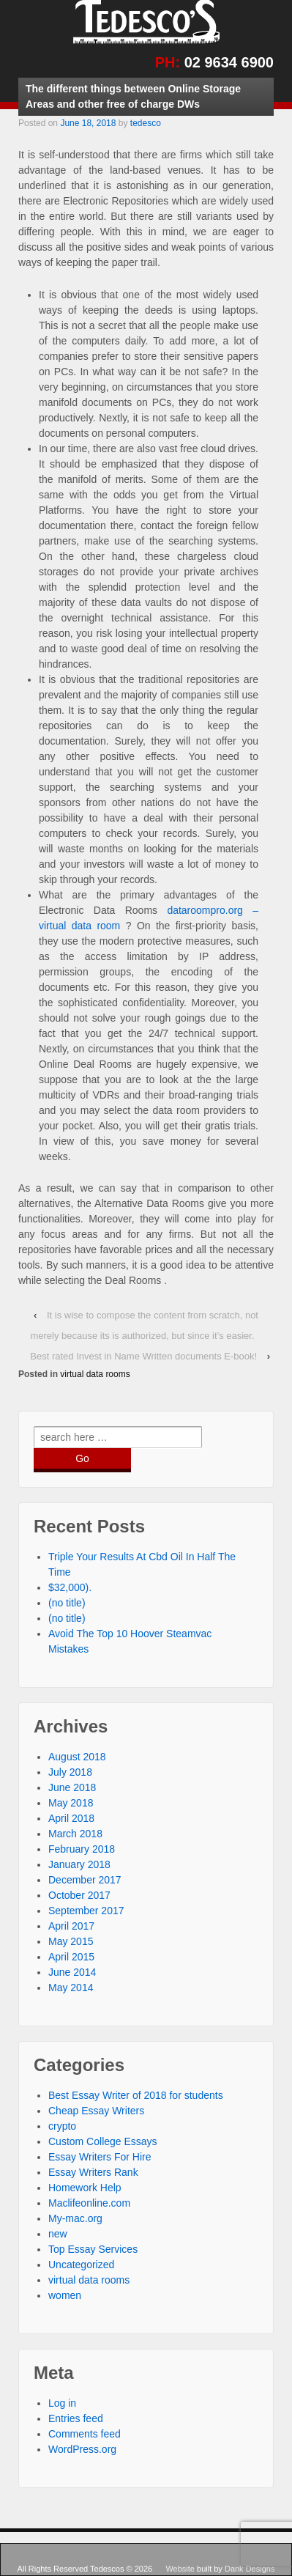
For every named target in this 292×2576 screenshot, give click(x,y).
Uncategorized (81, 2264)
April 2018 (71, 1818)
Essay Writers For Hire (99, 2157)
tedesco (145, 123)
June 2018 (72, 1787)
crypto (62, 2126)
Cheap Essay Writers (96, 2110)
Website (181, 2568)
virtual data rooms (95, 1374)
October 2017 (79, 1895)
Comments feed (84, 2434)
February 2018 (81, 1849)
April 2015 (71, 1957)
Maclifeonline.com (89, 2203)
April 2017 (71, 1926)
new (57, 2234)
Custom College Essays (102, 2141)
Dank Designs (249, 2568)
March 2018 (75, 1833)
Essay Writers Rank (93, 2172)
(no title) (67, 1603)
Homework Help (84, 2187)
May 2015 (70, 1941)
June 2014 (72, 1972)
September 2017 (86, 1910)
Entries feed (75, 2418)
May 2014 (70, 1987)
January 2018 (79, 1864)
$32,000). (69, 1587)
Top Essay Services (93, 2249)
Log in (62, 2403)
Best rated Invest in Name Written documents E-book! (143, 1356)
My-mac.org (75, 2218)
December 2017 (84, 1880)
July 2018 (70, 1772)
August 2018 (77, 1757)
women (64, 2295)
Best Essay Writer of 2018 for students (135, 2095)
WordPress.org (82, 2449)
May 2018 (70, 1803)
